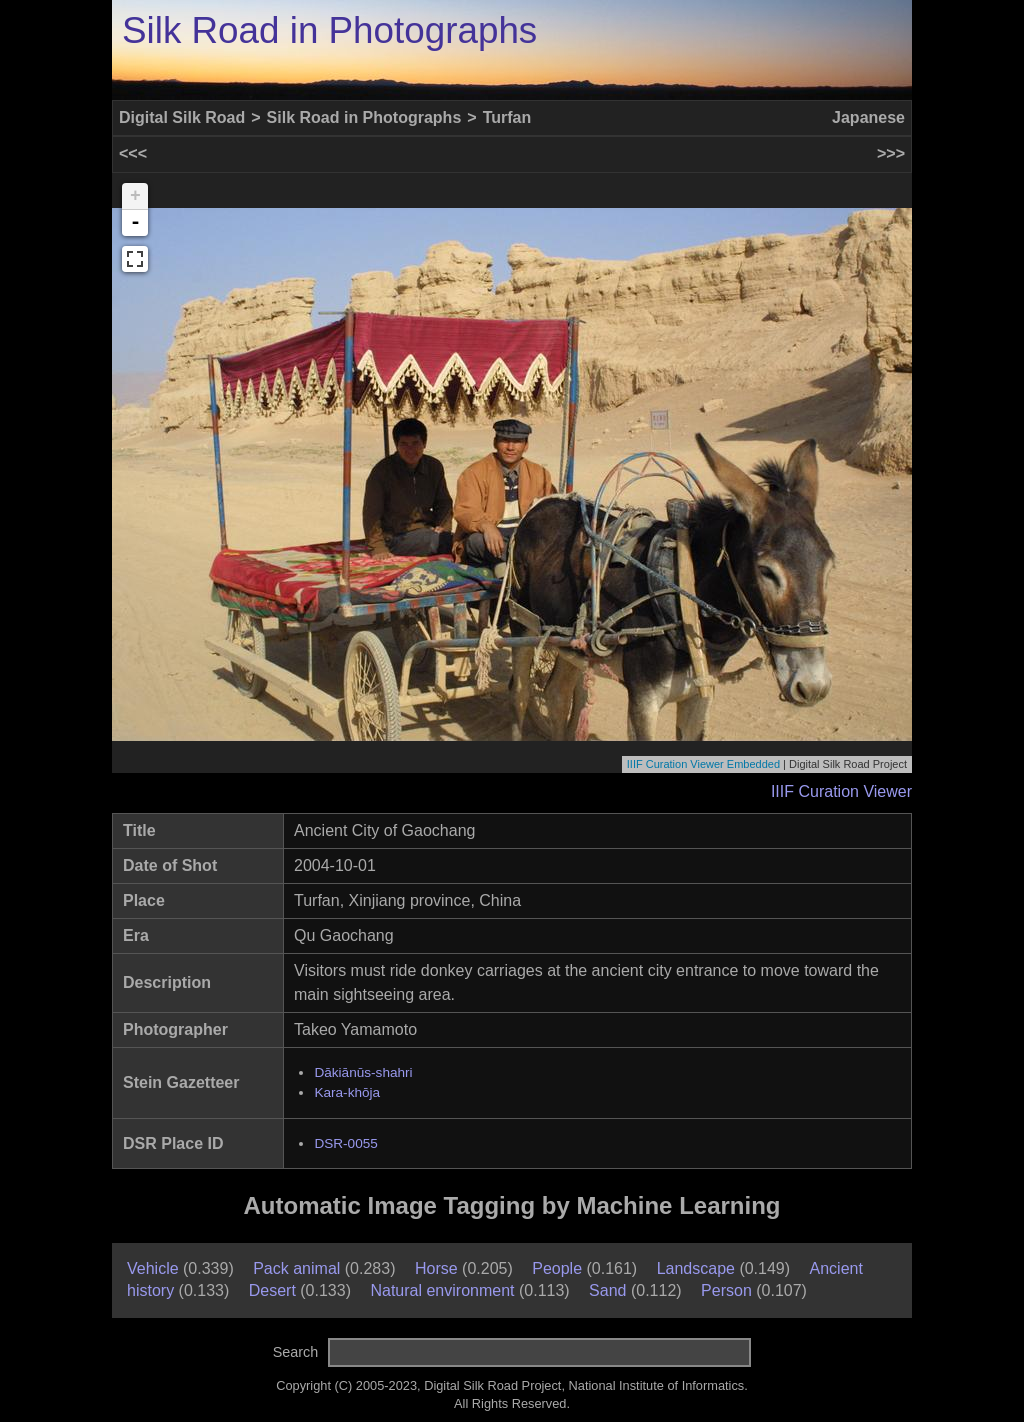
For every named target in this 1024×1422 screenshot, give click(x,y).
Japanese (868, 117)
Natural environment (442, 1290)
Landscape (696, 1268)
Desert (272, 1290)
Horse (436, 1268)
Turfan (507, 117)
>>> (891, 153)
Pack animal (296, 1268)
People (557, 1268)
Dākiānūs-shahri (363, 1072)
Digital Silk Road (182, 117)
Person (726, 1290)
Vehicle (153, 1268)
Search (296, 1352)
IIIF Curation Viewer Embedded (703, 764)
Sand (607, 1290)
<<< (133, 153)
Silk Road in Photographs (329, 30)
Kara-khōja (347, 1092)
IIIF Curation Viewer (841, 791)
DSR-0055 (345, 1143)
